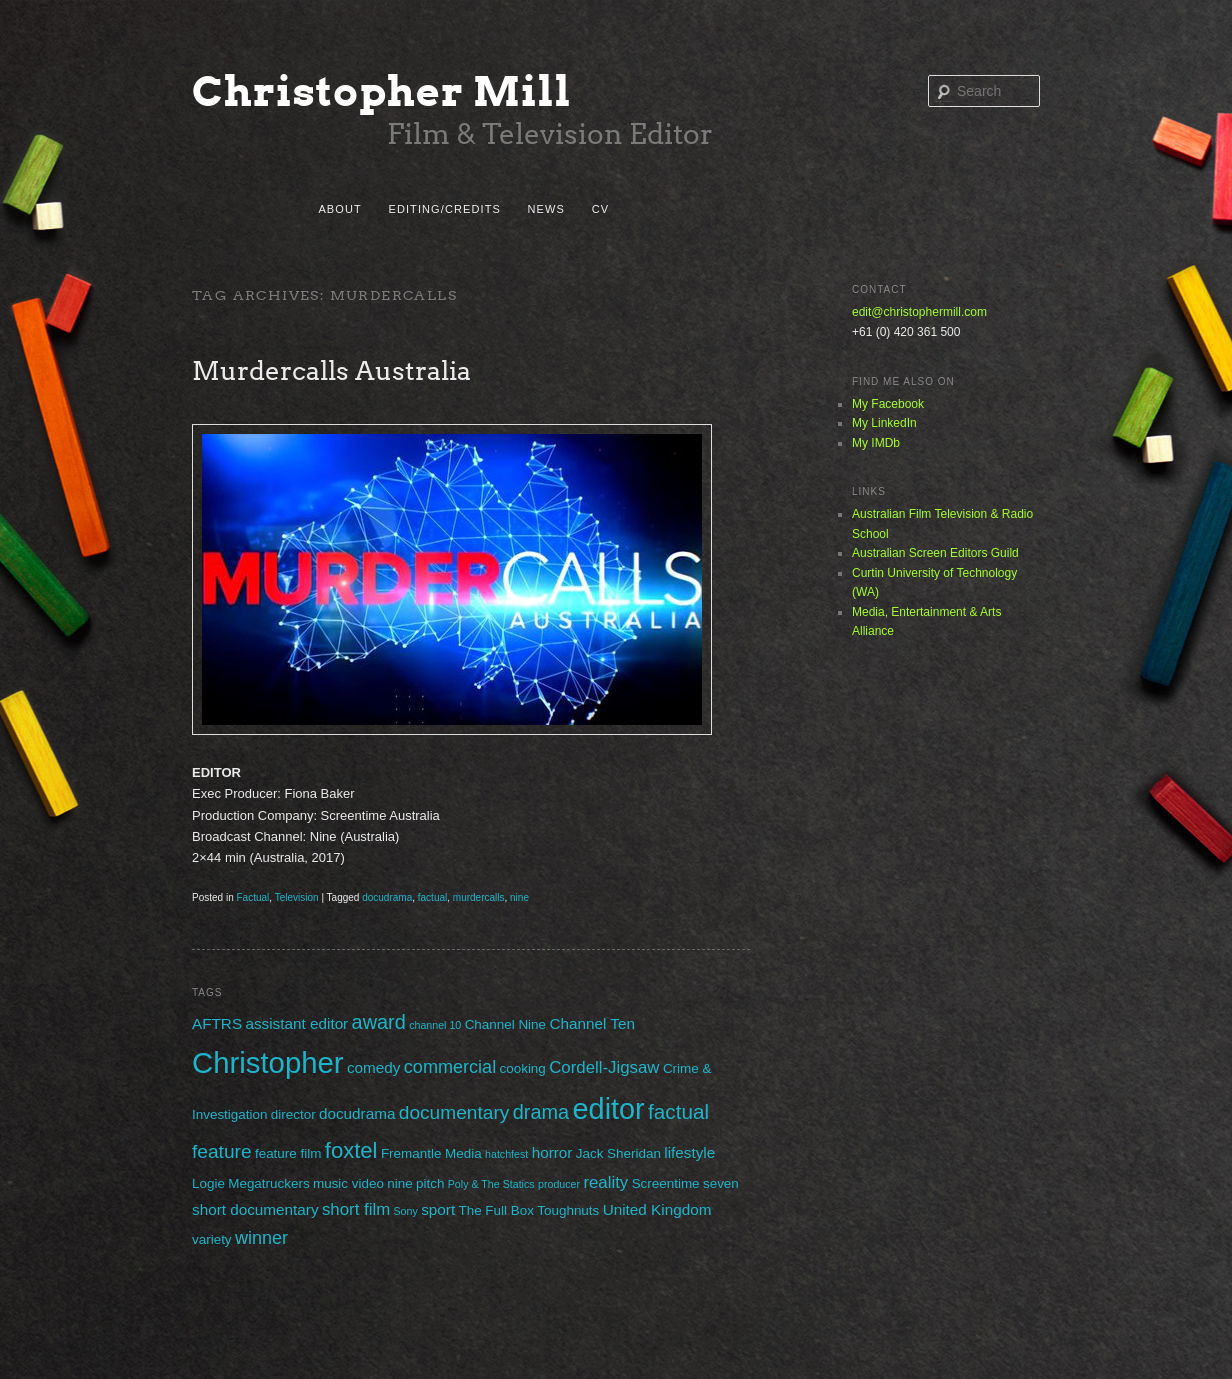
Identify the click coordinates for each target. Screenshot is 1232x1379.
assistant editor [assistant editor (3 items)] (296, 1023)
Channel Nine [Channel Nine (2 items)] (505, 1024)
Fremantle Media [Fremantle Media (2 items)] (431, 1153)
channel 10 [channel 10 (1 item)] (435, 1025)
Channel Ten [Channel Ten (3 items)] (592, 1023)
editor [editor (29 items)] (609, 1109)
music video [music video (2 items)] (348, 1183)
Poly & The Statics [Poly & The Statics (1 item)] (491, 1184)
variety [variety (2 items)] (212, 1239)
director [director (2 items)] (293, 1114)
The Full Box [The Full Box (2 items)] (495, 1210)
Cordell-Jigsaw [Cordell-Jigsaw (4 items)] (604, 1067)
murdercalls (479, 897)
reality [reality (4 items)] (605, 1182)
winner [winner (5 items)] (261, 1238)
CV (600, 209)
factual (432, 897)
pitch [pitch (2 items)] (430, 1183)
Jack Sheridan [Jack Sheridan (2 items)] (618, 1153)
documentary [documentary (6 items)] (454, 1112)
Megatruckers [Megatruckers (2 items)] (268, 1183)
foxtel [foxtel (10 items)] (351, 1150)
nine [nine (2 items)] (399, 1183)
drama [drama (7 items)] (541, 1112)
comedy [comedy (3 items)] (374, 1067)
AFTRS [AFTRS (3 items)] (217, 1023)
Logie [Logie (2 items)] (208, 1183)
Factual (252, 897)
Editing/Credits (444, 209)
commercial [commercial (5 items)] (450, 1067)
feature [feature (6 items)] (222, 1151)
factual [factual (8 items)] (678, 1111)
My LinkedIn (884, 423)
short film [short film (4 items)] (356, 1209)
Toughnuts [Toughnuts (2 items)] (568, 1210)
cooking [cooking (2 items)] (523, 1068)
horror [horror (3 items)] (552, 1152)
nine (519, 897)
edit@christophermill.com (919, 312)
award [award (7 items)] (379, 1022)
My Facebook (888, 404)
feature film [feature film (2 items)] (288, 1153)
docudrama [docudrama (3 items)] (357, 1113)
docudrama (387, 897)
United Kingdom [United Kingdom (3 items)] (657, 1209)
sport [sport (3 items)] (438, 1209)
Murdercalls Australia (331, 370)
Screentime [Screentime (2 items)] (666, 1183)
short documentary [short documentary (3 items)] (255, 1209)
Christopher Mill (382, 91)
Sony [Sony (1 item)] (406, 1211)
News (546, 209)
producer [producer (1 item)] (559, 1184)
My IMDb (876, 443)
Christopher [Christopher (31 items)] (268, 1062)
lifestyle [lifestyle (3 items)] (689, 1152)
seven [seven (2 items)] (721, 1183)
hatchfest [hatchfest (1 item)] (506, 1154)
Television (297, 897)
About (339, 209)
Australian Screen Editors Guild (935, 553)
